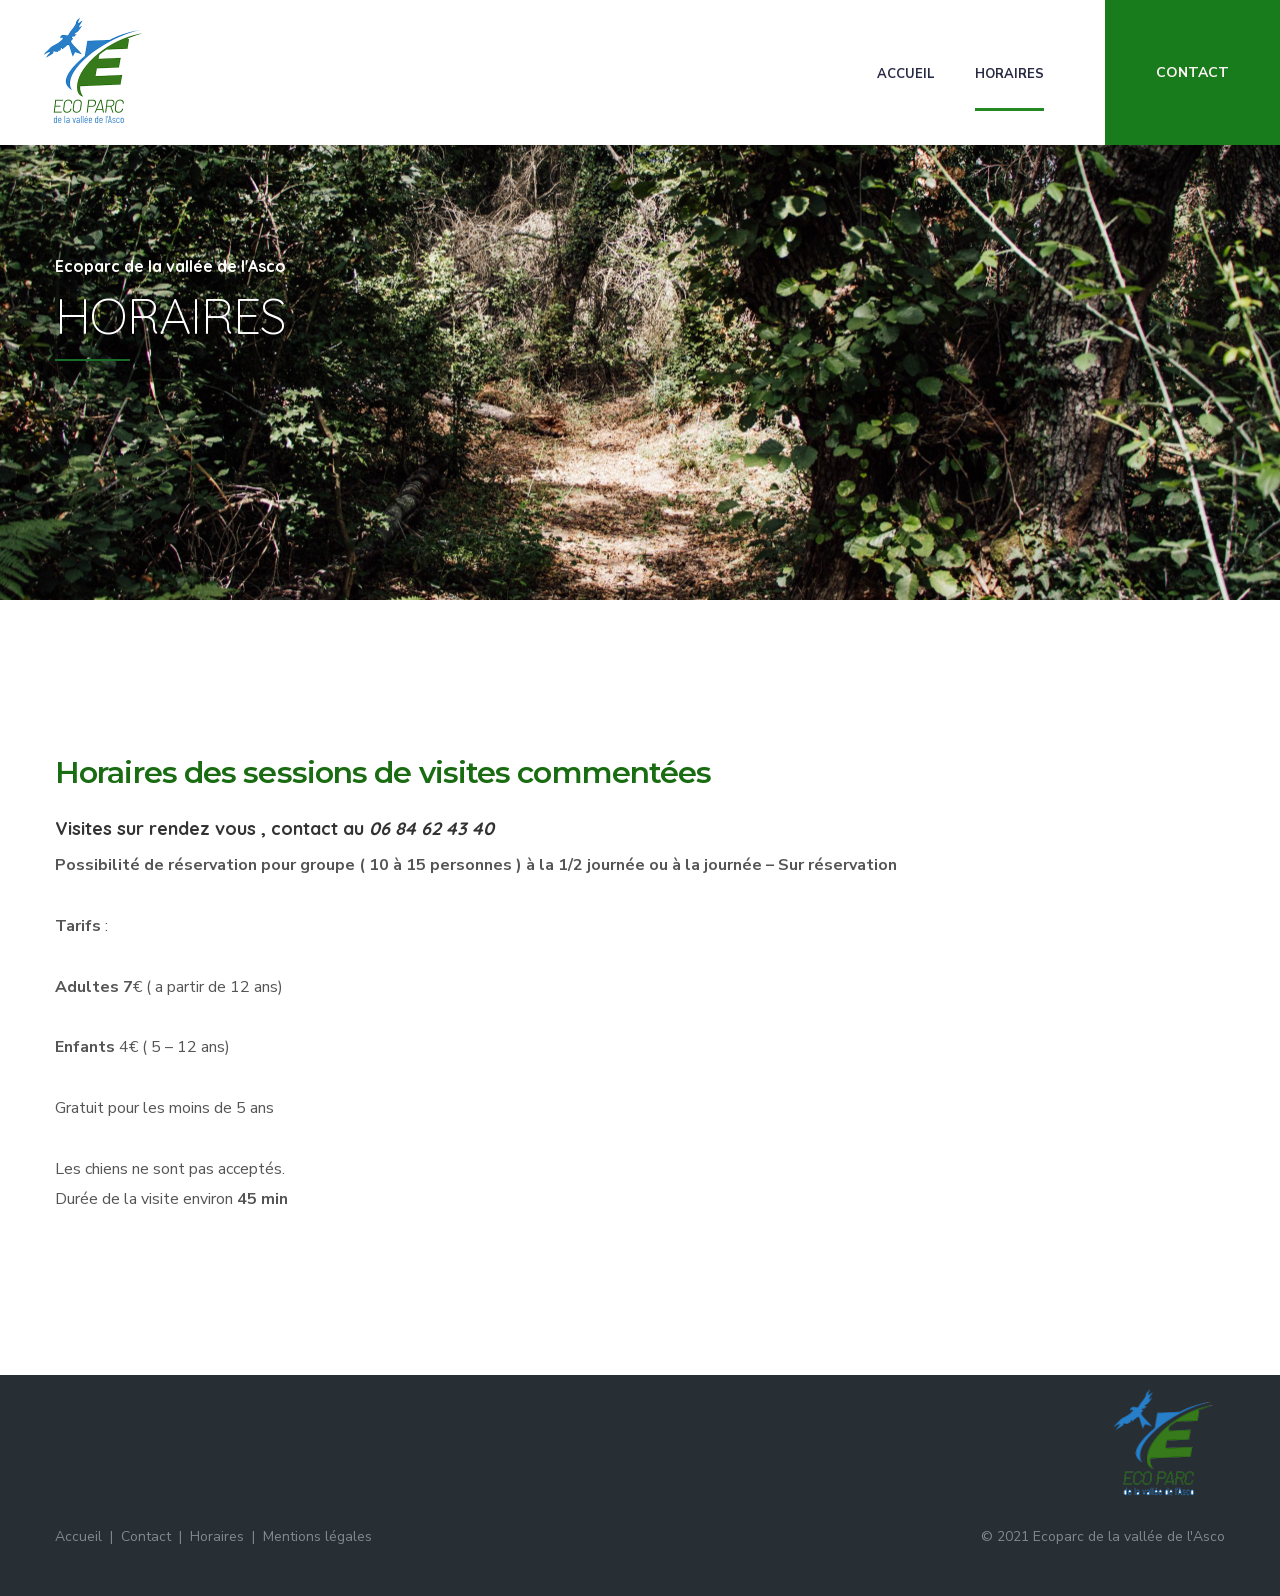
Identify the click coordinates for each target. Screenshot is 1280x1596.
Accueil (906, 74)
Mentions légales (317, 1536)
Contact (146, 1536)
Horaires (1009, 74)
